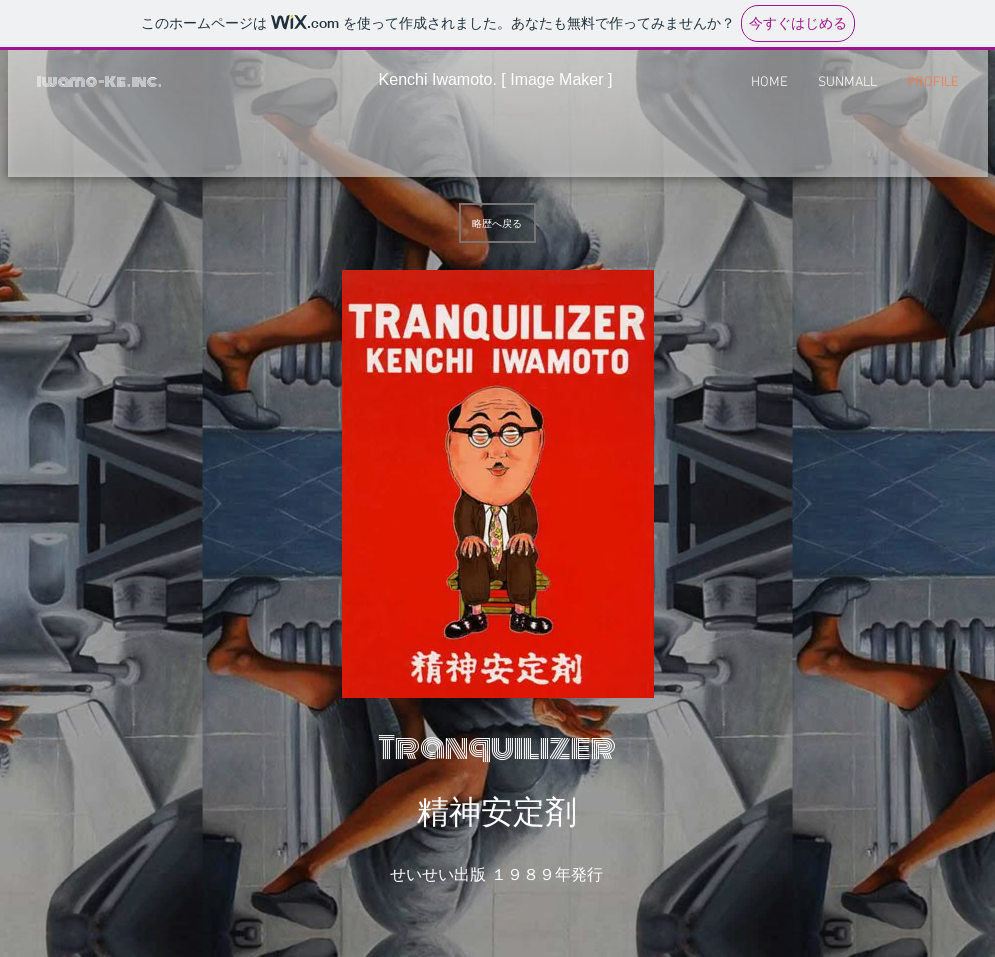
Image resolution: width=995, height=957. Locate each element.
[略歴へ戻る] (497, 223)
